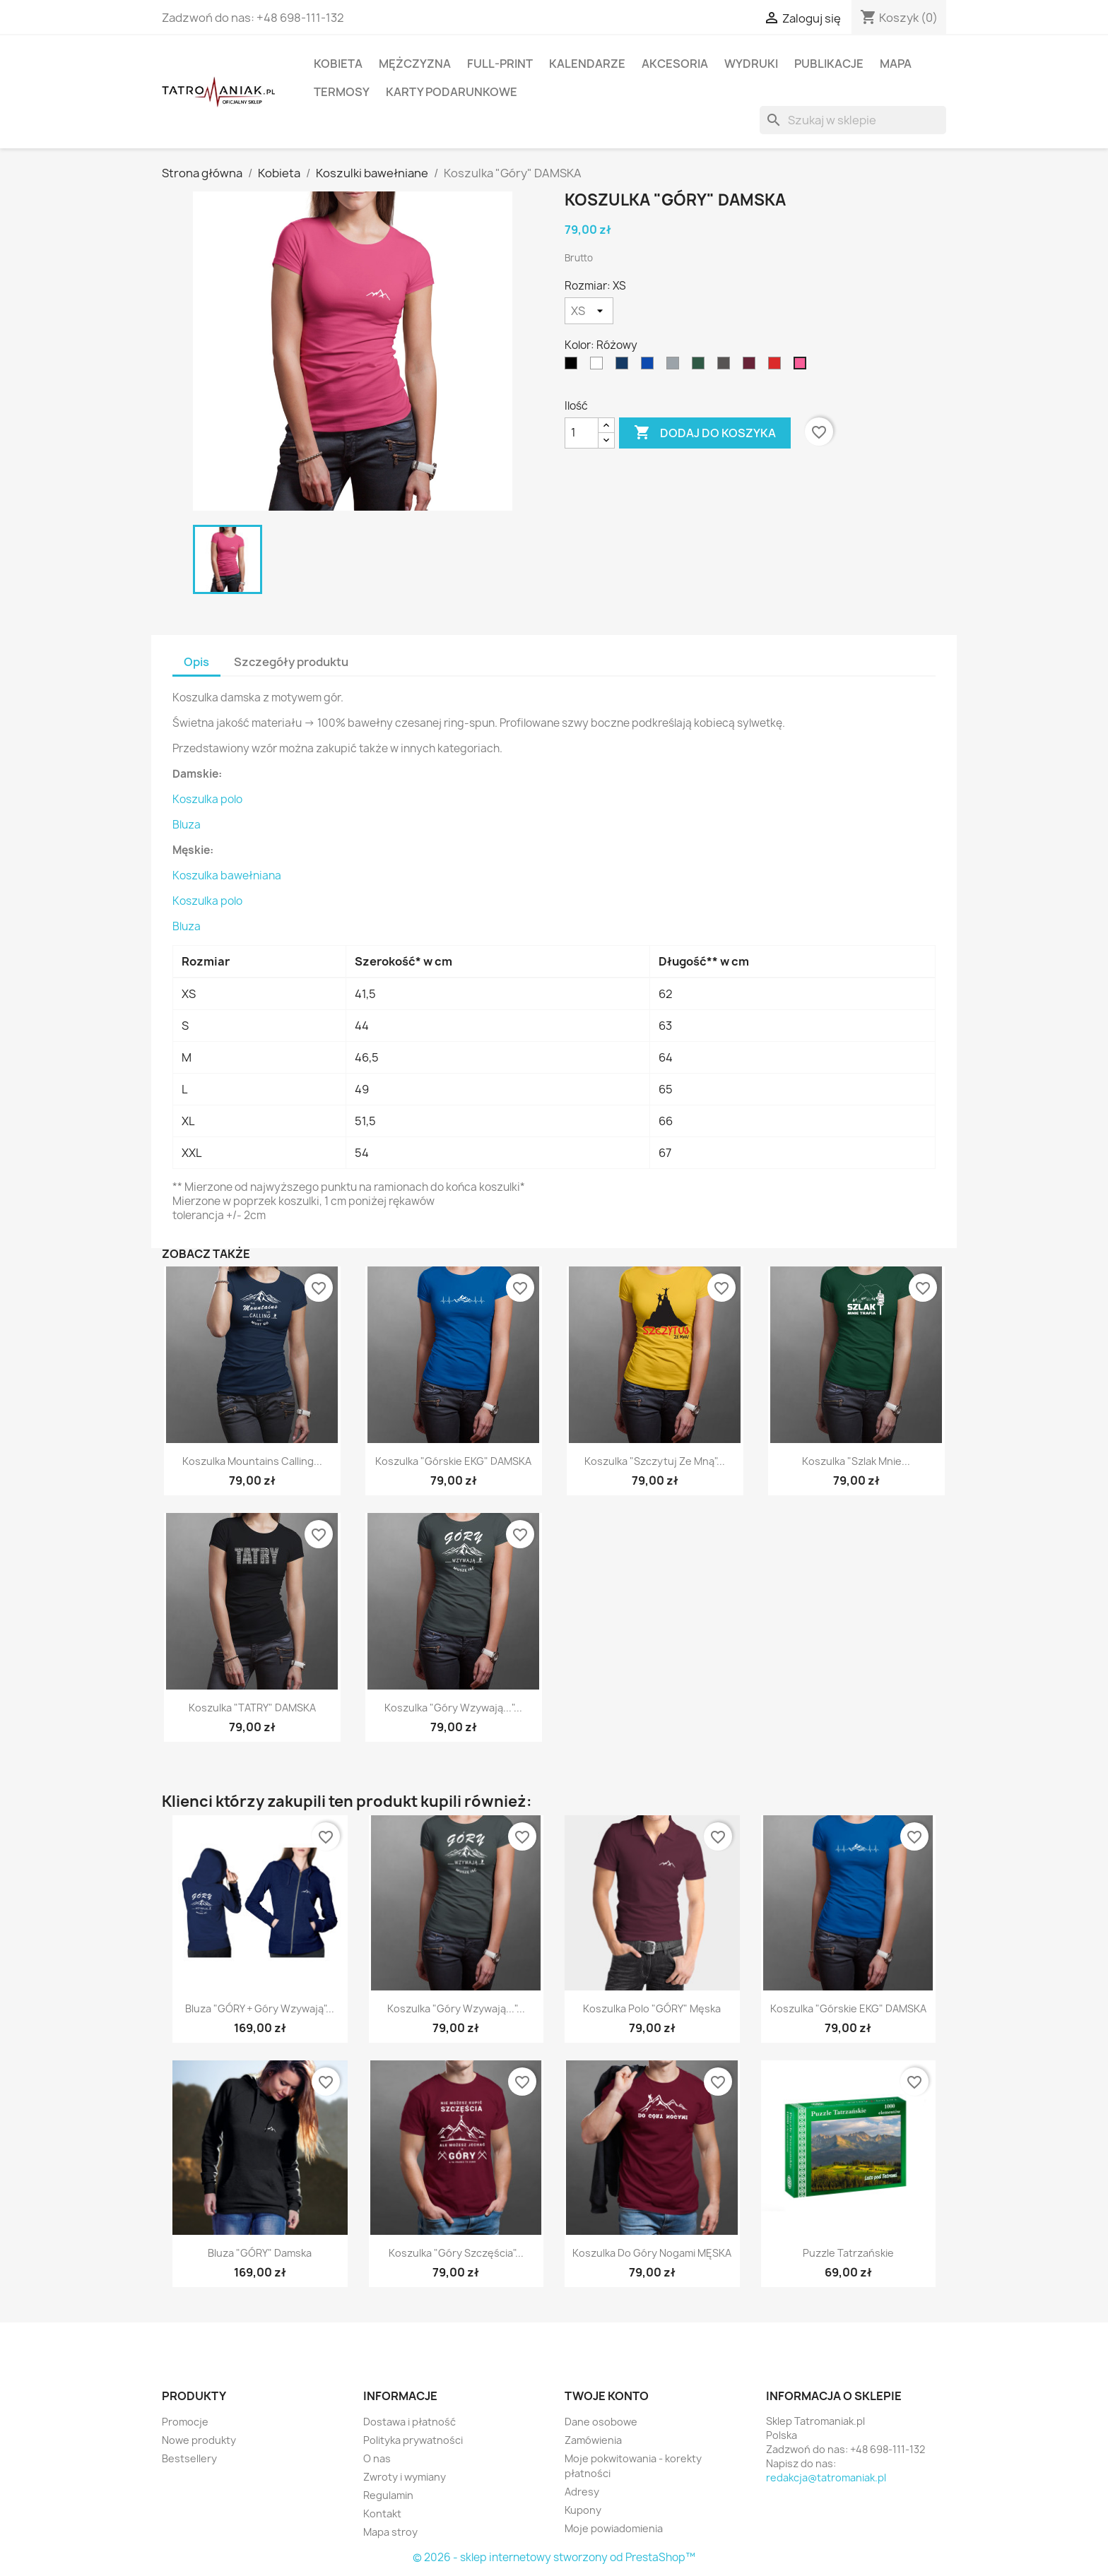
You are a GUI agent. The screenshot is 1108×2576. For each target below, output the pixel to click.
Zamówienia (593, 2440)
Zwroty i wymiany (404, 2476)
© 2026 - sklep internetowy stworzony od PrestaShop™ (554, 2557)
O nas (377, 2458)
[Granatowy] (624, 366)
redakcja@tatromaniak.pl (826, 2477)
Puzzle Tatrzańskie (848, 2253)
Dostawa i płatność (409, 2421)
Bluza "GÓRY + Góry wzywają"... (259, 2008)
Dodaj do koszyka (705, 433)
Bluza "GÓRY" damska (260, 2253)
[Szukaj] (853, 120)
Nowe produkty (199, 2440)
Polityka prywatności (413, 2440)
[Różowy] (803, 366)
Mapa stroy (390, 2532)
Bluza (186, 824)
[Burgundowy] (752, 366)
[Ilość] (582, 433)
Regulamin (388, 2495)
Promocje (185, 2421)
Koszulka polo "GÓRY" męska (652, 2008)
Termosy (342, 92)
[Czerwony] (777, 366)
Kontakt (382, 2513)
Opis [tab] (196, 662)
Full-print (500, 63)
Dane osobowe (601, 2421)
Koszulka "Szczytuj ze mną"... (654, 1461)
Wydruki (751, 63)
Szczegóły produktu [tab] (291, 662)
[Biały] (599, 366)
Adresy (582, 2491)
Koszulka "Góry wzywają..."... (453, 1707)
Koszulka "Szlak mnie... (856, 1461)
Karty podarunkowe (451, 92)
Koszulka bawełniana (226, 875)
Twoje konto (607, 2396)
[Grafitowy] (726, 366)
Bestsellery (189, 2458)
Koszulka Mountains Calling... (252, 1461)
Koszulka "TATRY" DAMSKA (252, 1707)
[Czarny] (574, 366)
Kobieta (338, 63)
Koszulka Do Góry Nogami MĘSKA (651, 2253)
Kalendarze (587, 63)
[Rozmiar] (589, 310)
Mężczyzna (415, 63)
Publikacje (829, 63)
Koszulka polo (207, 799)
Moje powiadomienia (614, 2528)
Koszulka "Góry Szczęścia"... (456, 2253)
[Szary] (675, 366)
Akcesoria (675, 63)
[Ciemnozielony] (701, 366)
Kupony (583, 2510)
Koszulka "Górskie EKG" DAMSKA (453, 1461)
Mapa (896, 63)
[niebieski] (650, 366)
